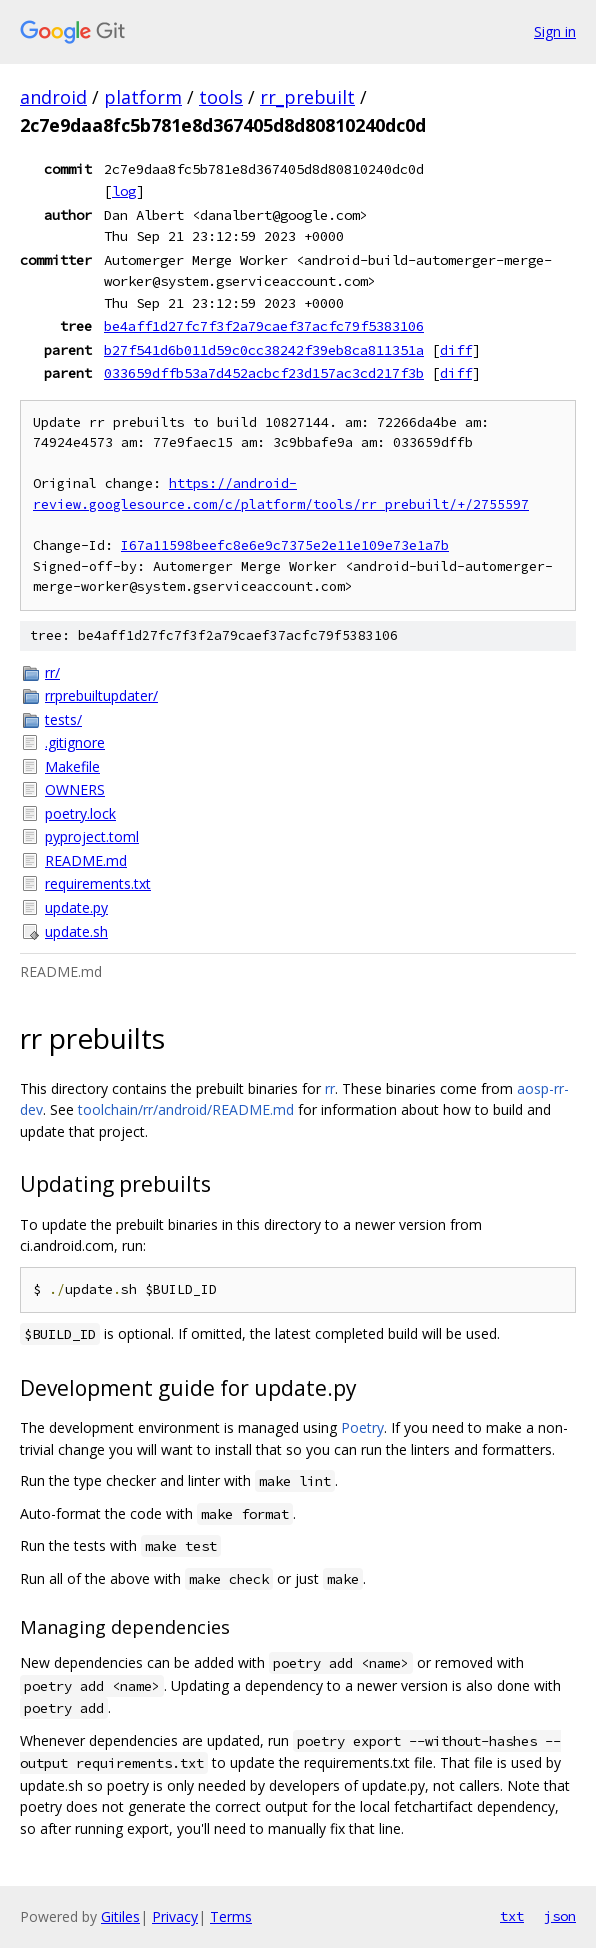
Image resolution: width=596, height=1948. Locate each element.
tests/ (63, 719)
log (124, 191)
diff (456, 350)
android (53, 97)
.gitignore (75, 742)
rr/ (52, 672)
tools (221, 97)
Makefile (72, 766)
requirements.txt (98, 883)
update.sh (76, 931)
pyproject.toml (92, 836)
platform (143, 97)
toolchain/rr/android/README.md (186, 1109)
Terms (231, 1916)
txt (512, 1916)
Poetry (362, 1427)
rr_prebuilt (307, 97)
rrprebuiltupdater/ (101, 695)
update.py (76, 907)
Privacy (175, 1916)
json (560, 1916)
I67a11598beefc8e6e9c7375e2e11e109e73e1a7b (285, 545)
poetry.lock (80, 813)
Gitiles (120, 1916)
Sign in (555, 31)
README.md (86, 860)
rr (330, 1088)
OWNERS (75, 789)
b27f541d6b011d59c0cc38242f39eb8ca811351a (264, 350)
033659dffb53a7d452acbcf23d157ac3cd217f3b (264, 373)
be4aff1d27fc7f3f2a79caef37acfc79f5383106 (264, 326)
